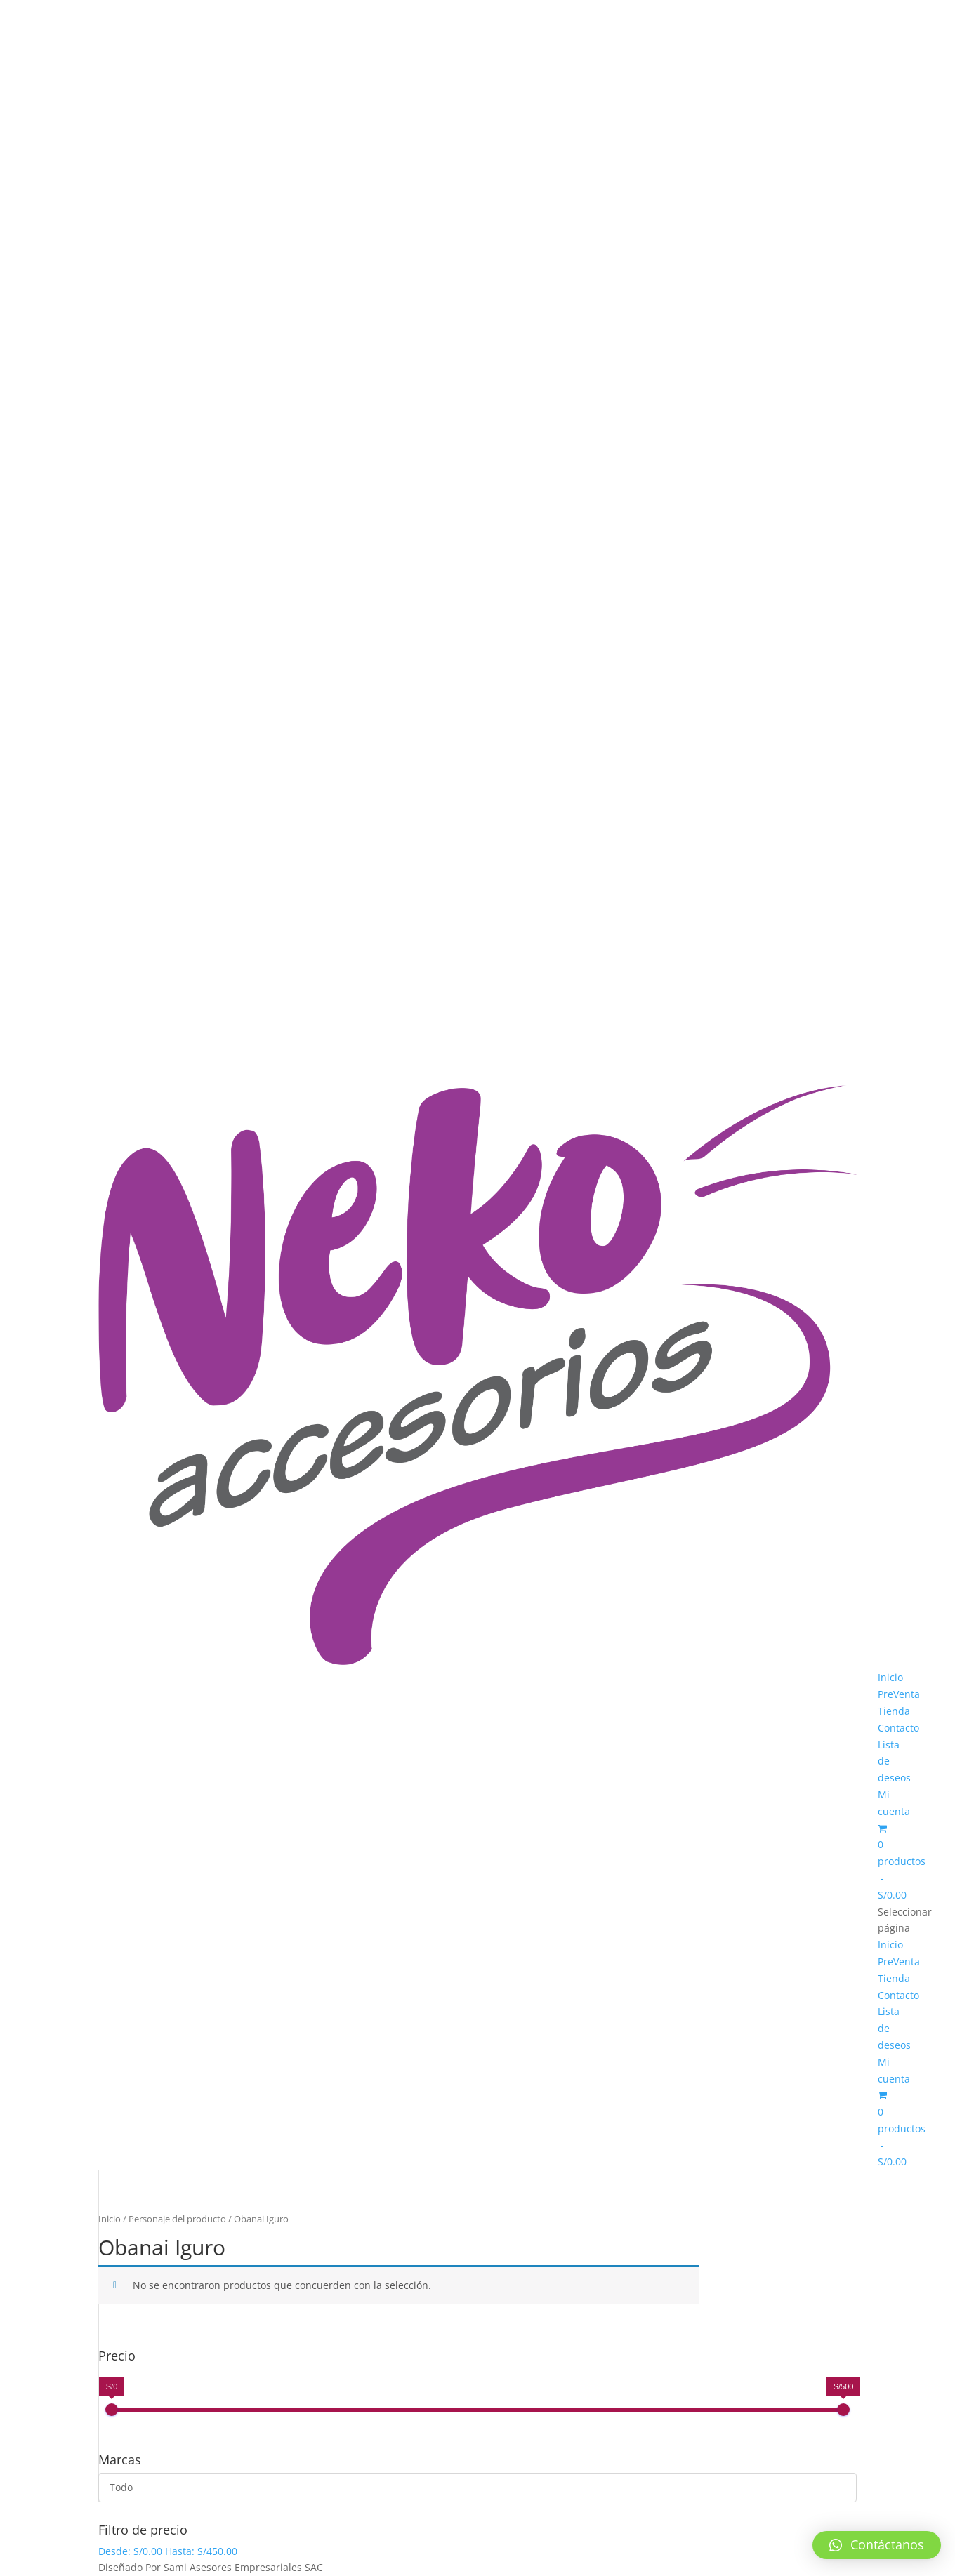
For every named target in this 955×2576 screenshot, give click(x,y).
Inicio (890, 1677)
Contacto (898, 1727)
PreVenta (899, 1694)
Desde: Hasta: (167, 2551)
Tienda (894, 1711)
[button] (876, 2545)
